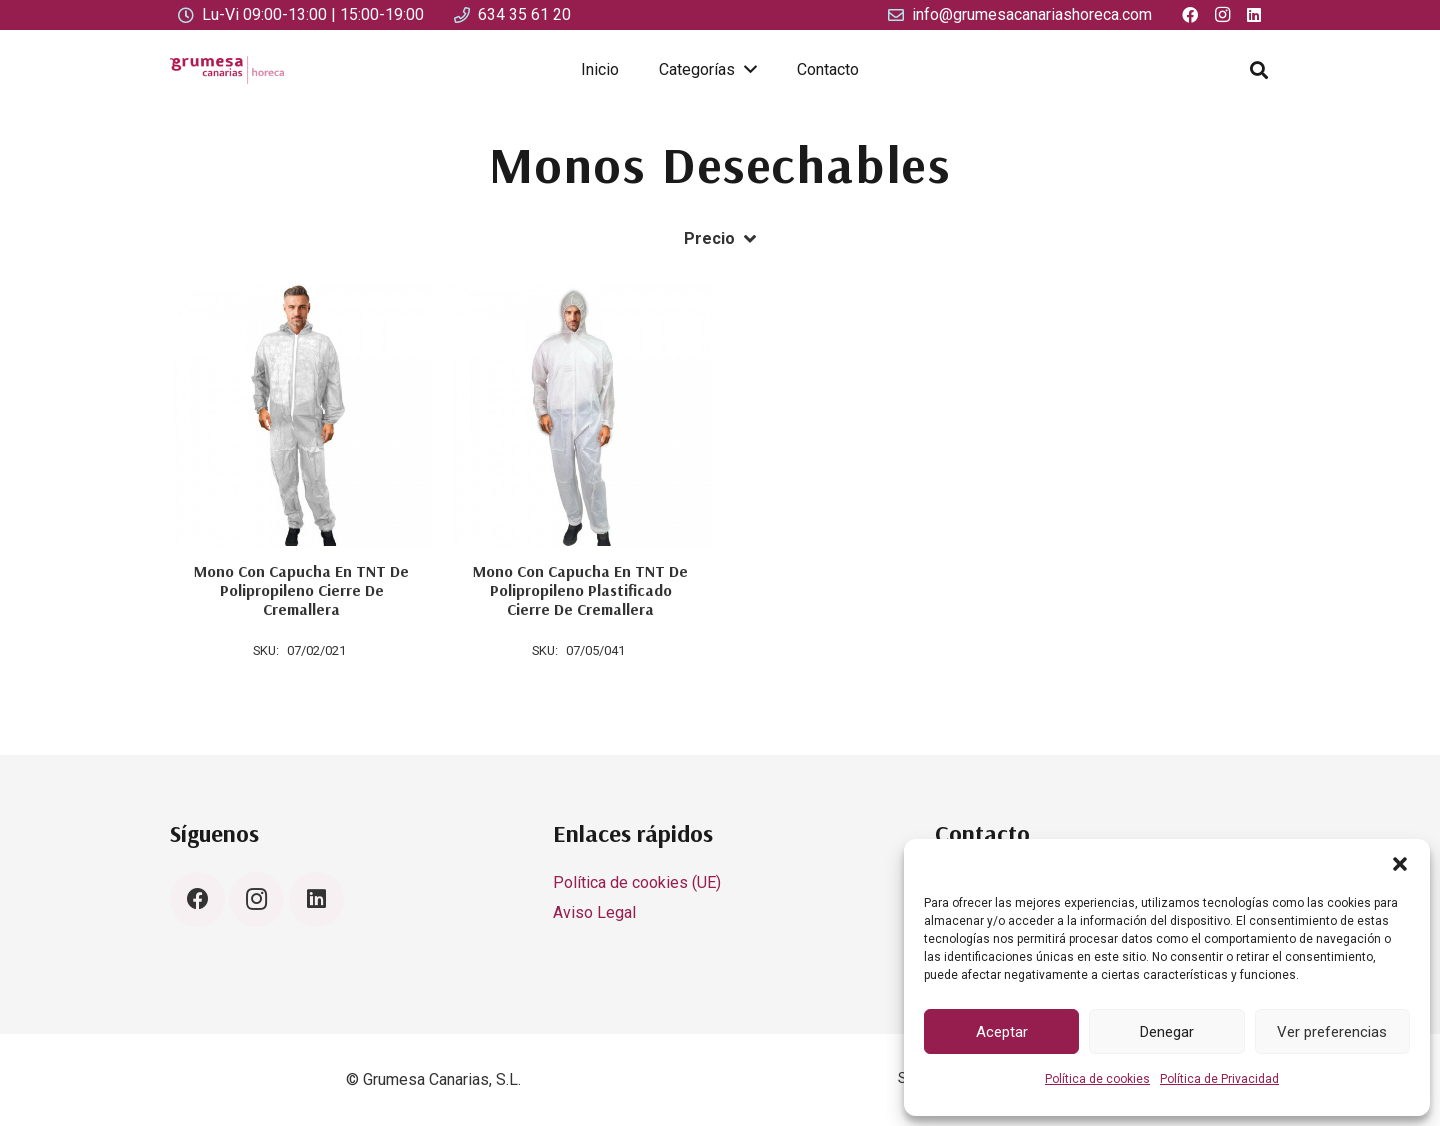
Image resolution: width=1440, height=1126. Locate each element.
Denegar (1167, 1032)
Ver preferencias (1332, 1032)
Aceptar (1002, 1032)
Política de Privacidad (1219, 1079)
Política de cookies (1097, 1079)
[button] (1400, 864)
